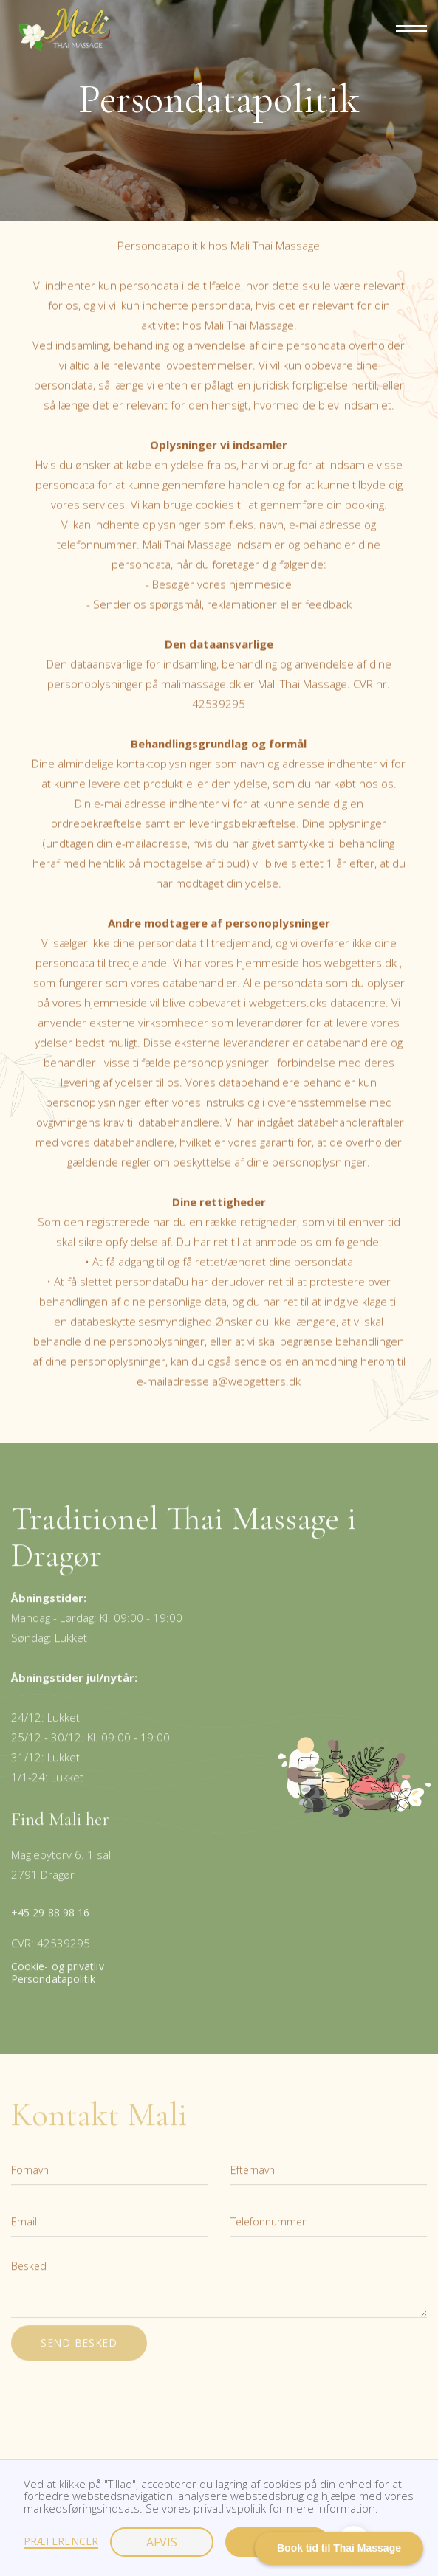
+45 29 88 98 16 (50, 1923)
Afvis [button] (161, 2542)
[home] (61, 29)
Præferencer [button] (61, 2541)
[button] (405, 29)
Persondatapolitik (53, 1990)
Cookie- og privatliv (57, 1978)
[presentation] (123, 2407)
